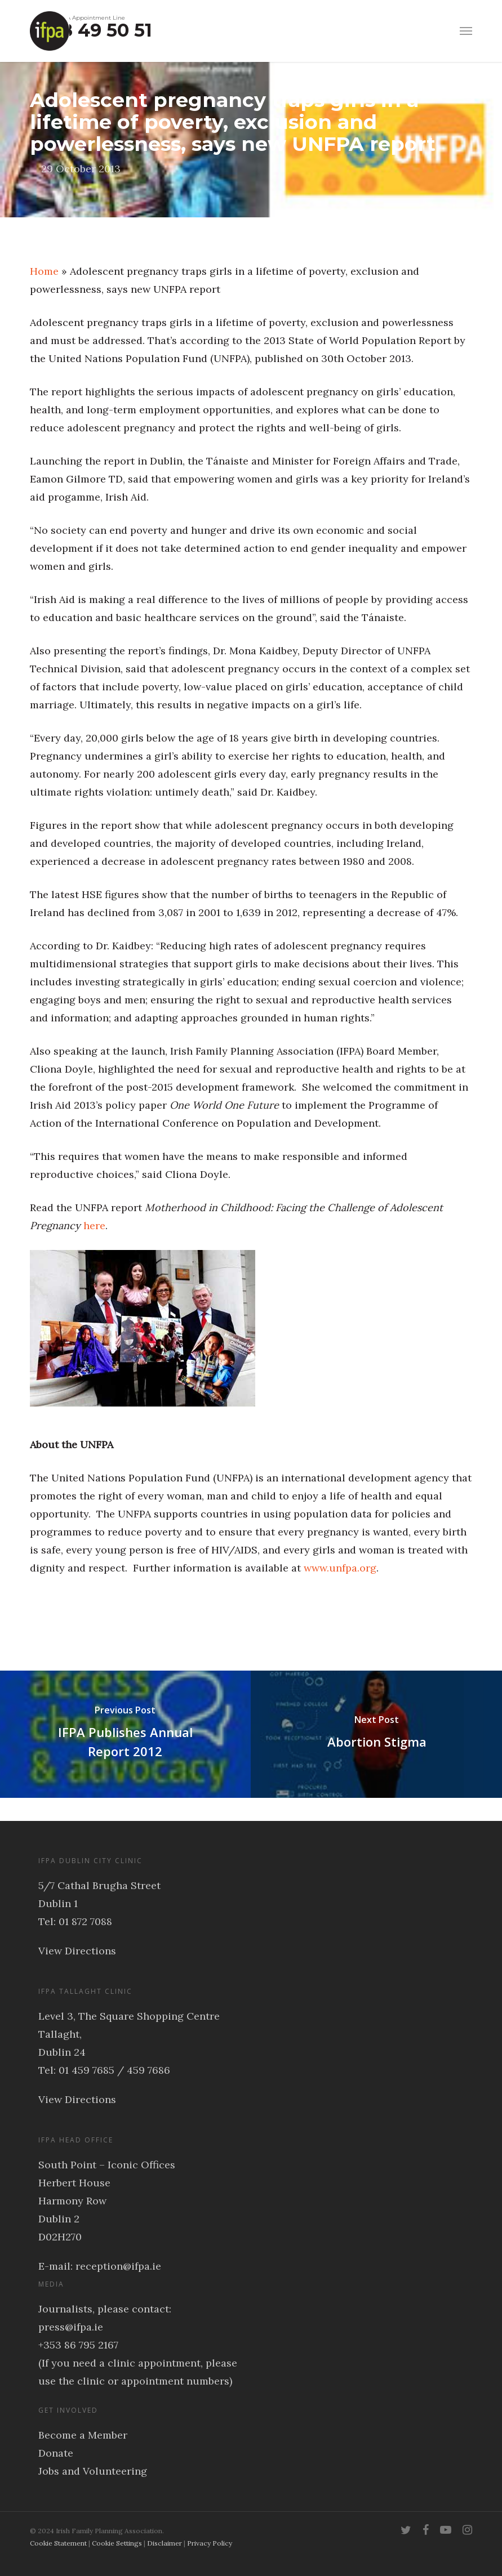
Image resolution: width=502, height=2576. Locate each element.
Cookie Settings (117, 2543)
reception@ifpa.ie (118, 2266)
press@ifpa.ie (70, 2326)
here (94, 1225)
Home (44, 271)
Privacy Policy (209, 2543)
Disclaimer (164, 2543)
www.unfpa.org (340, 1567)
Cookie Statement (58, 2543)
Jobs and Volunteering (92, 2471)
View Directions (77, 1950)
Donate (55, 2452)
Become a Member (82, 2434)
